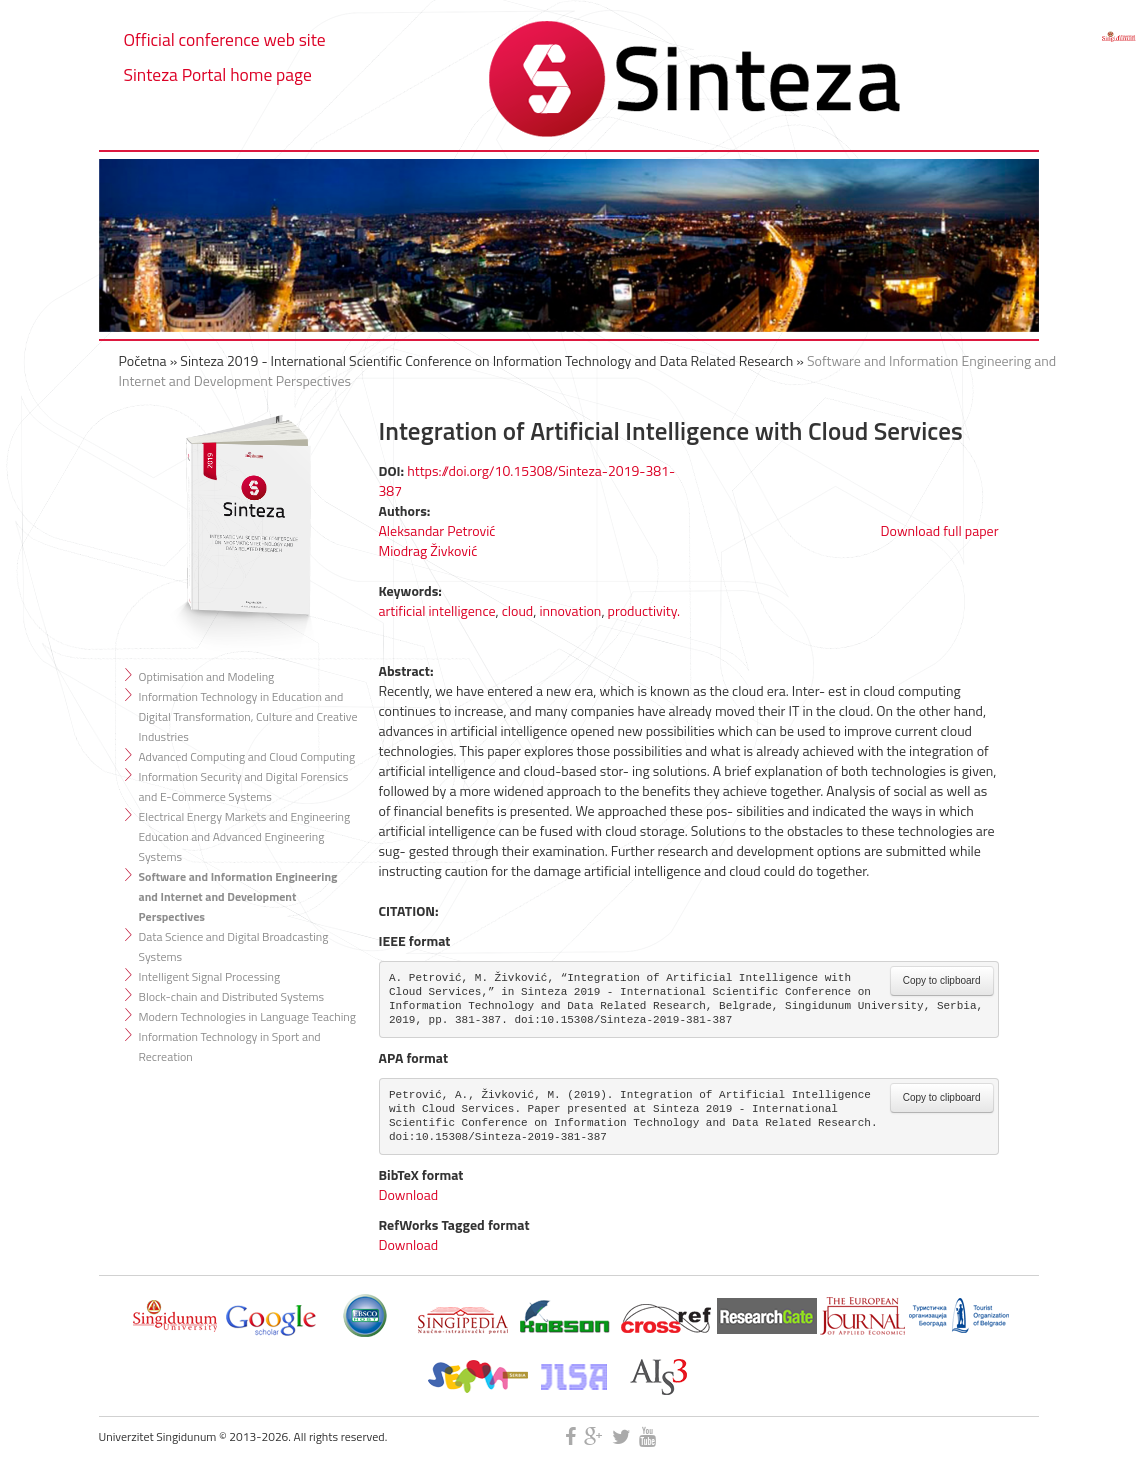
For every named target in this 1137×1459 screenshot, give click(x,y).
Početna (143, 360)
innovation (570, 610)
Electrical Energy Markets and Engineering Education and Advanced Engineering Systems (245, 836)
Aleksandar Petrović (437, 530)
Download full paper (940, 530)
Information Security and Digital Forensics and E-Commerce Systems (244, 786)
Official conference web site (225, 39)
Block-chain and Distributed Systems (232, 996)
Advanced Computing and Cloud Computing (247, 756)
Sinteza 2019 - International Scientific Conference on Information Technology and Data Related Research (486, 360)
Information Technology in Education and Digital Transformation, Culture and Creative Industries (248, 716)
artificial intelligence (437, 610)
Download (409, 1194)
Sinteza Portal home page (218, 74)
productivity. (644, 610)
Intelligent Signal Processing (210, 976)
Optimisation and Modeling (207, 676)
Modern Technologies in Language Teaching (247, 1016)
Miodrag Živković (428, 550)
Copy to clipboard (942, 980)
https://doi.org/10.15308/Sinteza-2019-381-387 (527, 480)
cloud (518, 610)
